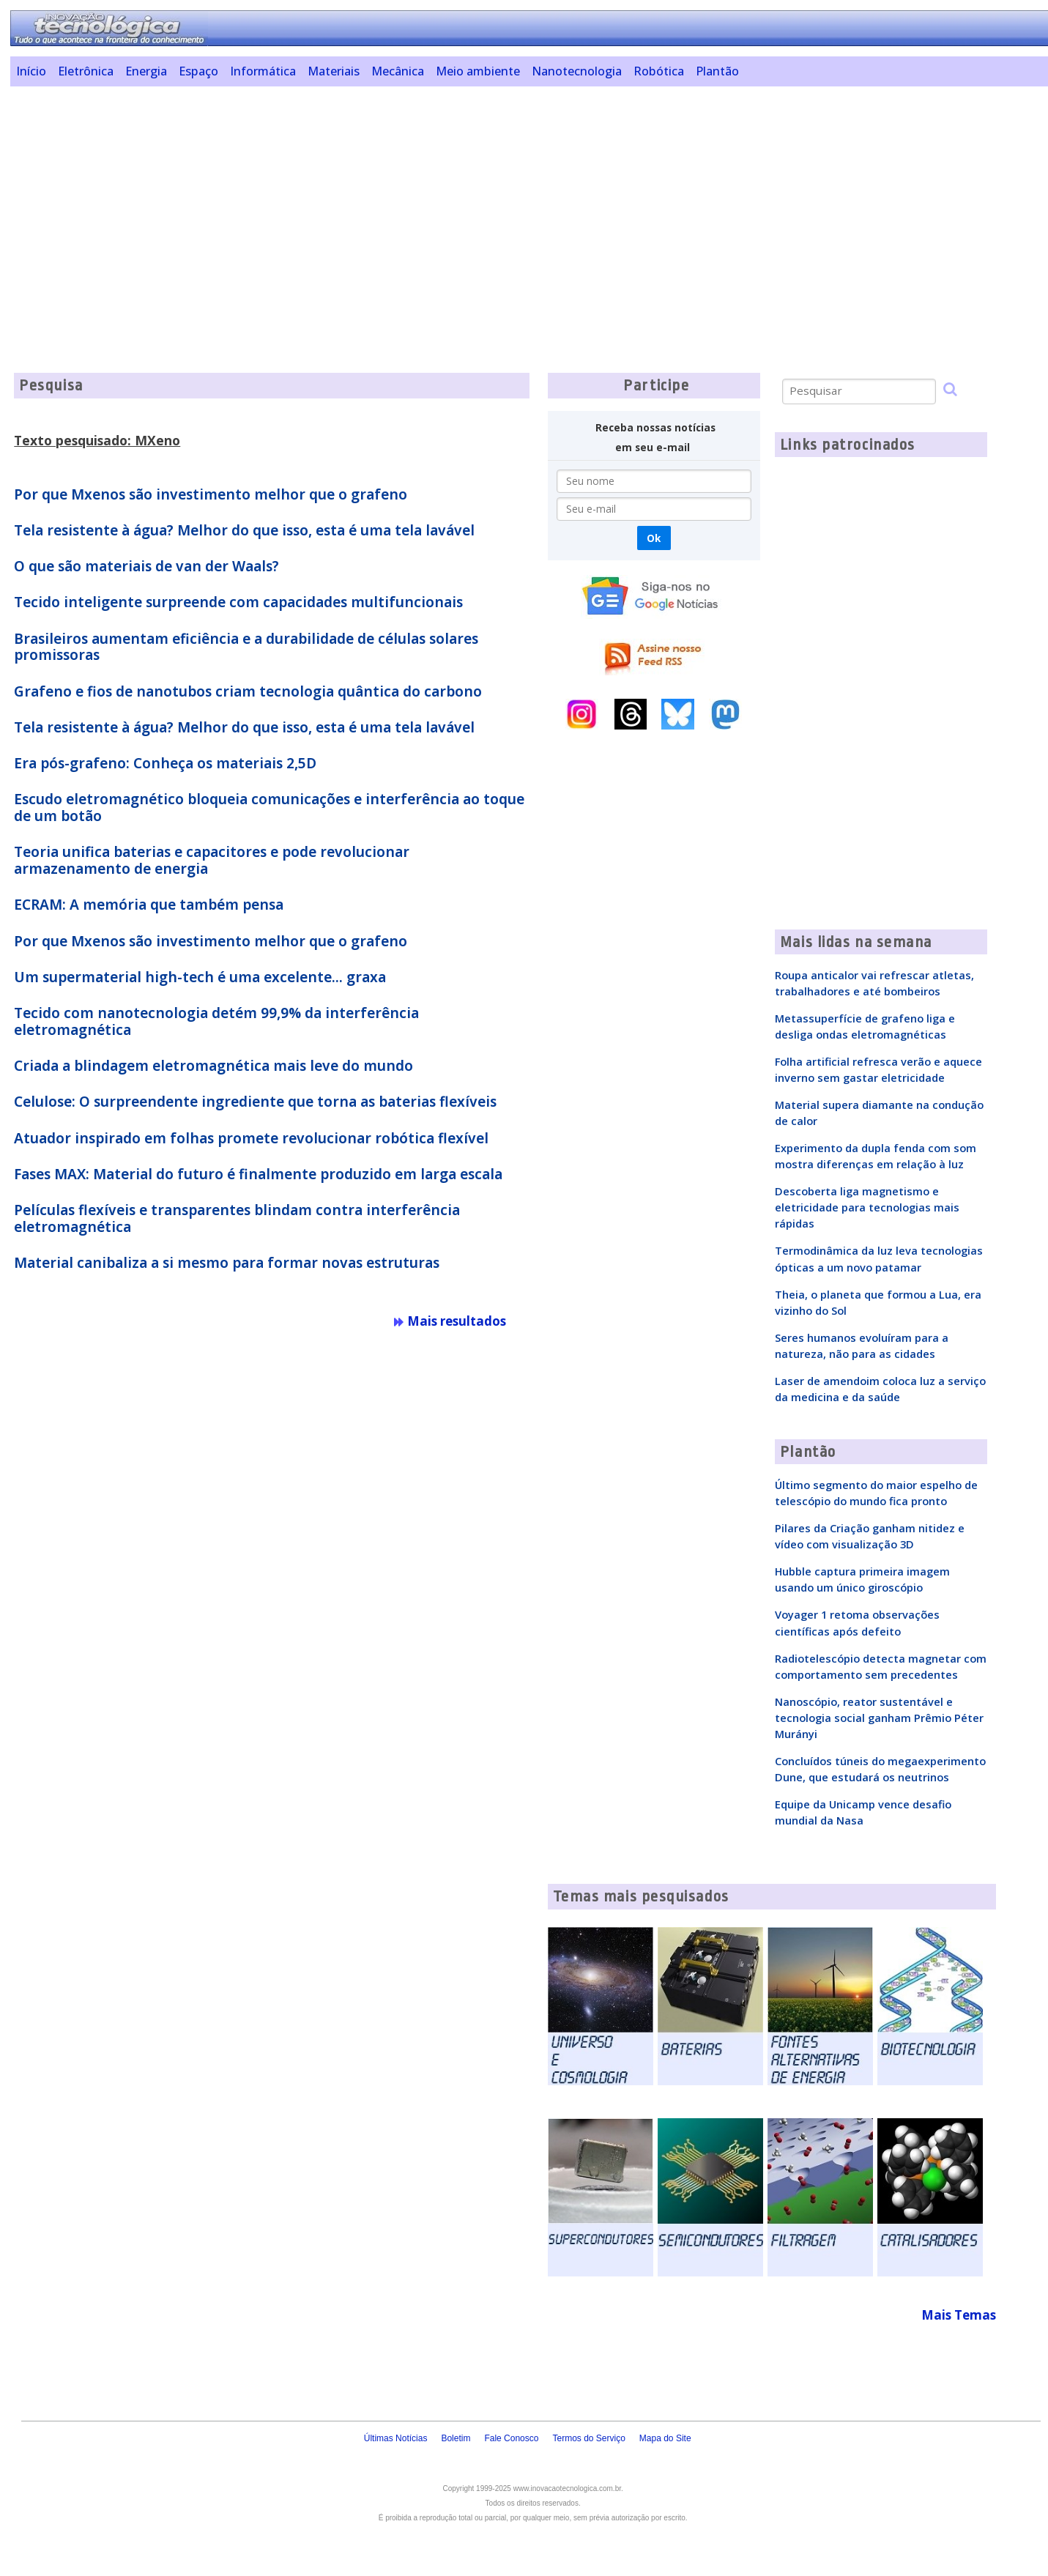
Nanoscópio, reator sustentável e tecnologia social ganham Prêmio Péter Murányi (879, 1717)
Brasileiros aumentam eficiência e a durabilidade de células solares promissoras (246, 647)
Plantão (717, 71)
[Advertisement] (460, 199)
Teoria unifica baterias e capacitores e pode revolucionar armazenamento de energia (211, 860)
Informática (263, 71)
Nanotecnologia (577, 71)
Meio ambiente (478, 71)
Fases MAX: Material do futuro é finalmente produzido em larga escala (258, 1174)
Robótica (658, 71)
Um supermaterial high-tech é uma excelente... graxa (200, 977)
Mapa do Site (665, 2438)
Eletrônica (86, 71)
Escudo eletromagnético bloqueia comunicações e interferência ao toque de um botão (269, 807)
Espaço (198, 71)
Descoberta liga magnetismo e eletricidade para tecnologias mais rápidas (867, 1207)
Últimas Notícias (396, 2438)
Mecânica (397, 71)
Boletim (455, 2438)
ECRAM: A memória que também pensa (148, 904)
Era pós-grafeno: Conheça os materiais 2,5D (165, 763)
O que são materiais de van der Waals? (146, 566)
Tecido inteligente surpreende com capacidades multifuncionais (238, 602)
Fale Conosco (511, 2438)
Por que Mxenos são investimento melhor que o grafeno (210, 494)
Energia (146, 71)
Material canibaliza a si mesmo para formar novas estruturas (226, 1262)
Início (31, 71)
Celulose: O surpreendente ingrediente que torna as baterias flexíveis (255, 1101)
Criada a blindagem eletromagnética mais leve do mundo (213, 1065)
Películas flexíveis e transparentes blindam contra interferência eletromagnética (237, 1218)
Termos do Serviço (588, 2438)
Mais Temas (958, 2314)
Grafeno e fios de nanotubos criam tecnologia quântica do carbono (248, 691)
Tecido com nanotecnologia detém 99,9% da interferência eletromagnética (216, 1021)
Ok (654, 538)
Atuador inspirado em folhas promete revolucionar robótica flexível (251, 1138)
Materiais (334, 71)
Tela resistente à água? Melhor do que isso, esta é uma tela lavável (244, 530)
